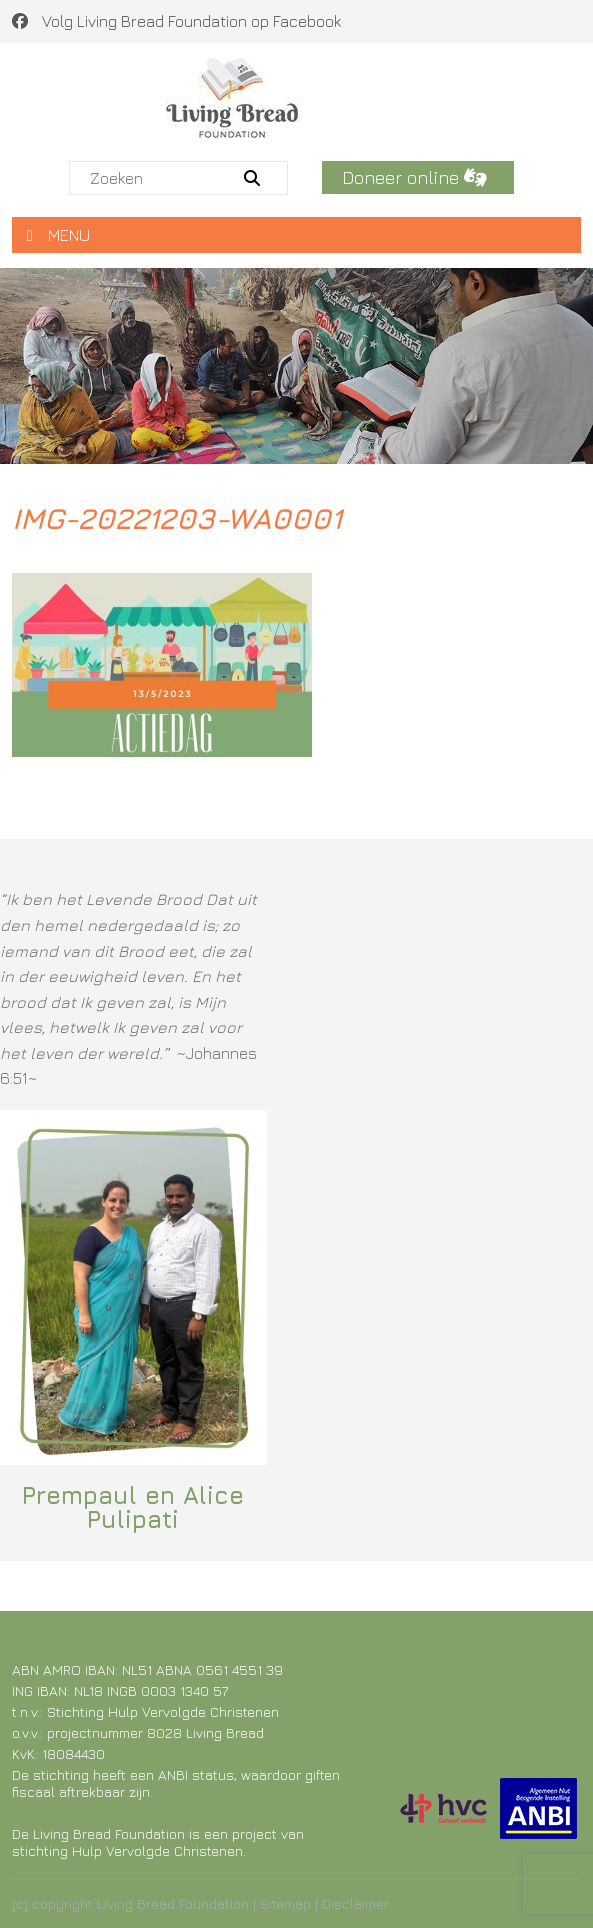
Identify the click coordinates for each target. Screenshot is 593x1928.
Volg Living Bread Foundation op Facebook (176, 21)
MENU (58, 235)
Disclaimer (355, 1903)
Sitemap (285, 1903)
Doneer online (414, 177)
